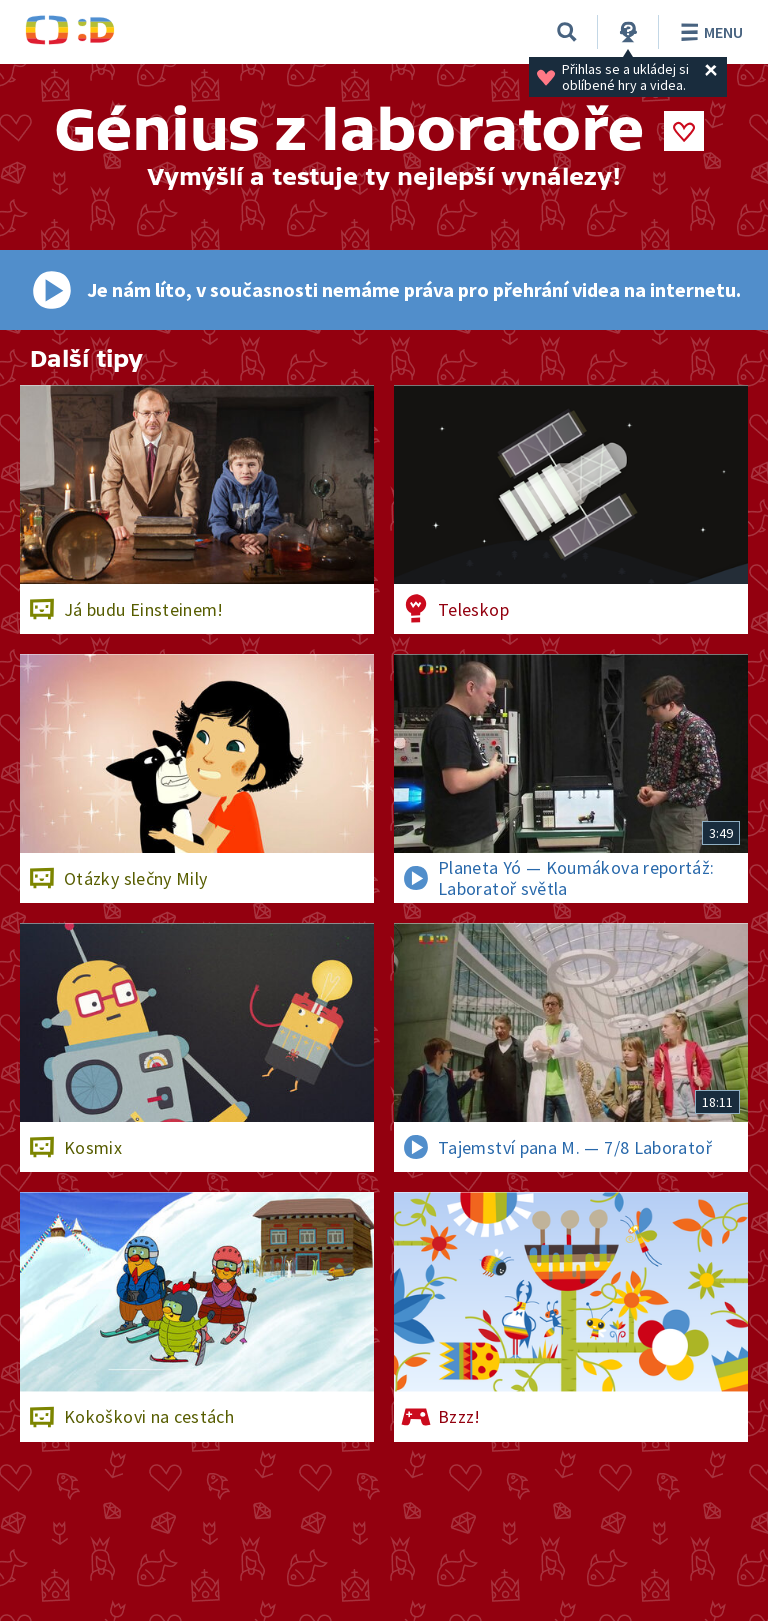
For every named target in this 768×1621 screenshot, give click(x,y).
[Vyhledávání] (567, 32)
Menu (708, 32)
